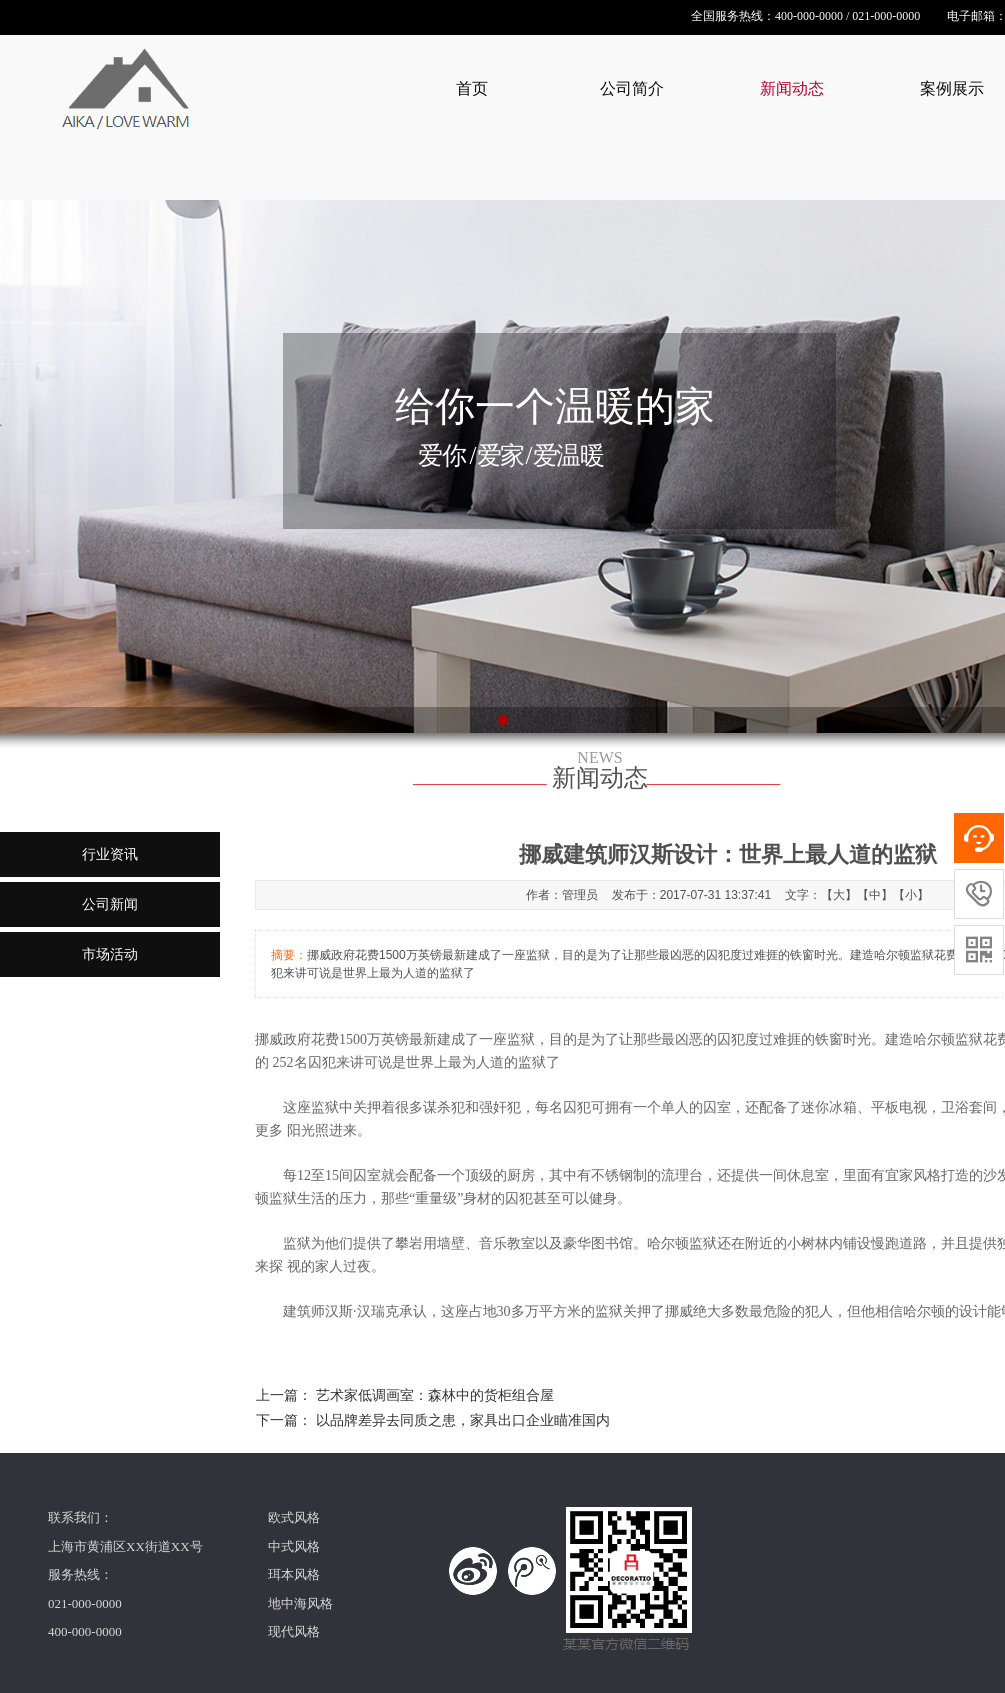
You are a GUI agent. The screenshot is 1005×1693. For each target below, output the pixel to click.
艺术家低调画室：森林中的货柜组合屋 (435, 1395)
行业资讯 (110, 854)
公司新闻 (110, 904)
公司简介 (632, 88)
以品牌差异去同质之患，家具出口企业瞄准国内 (463, 1420)
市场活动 (110, 954)
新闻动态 (792, 88)
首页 (472, 88)
